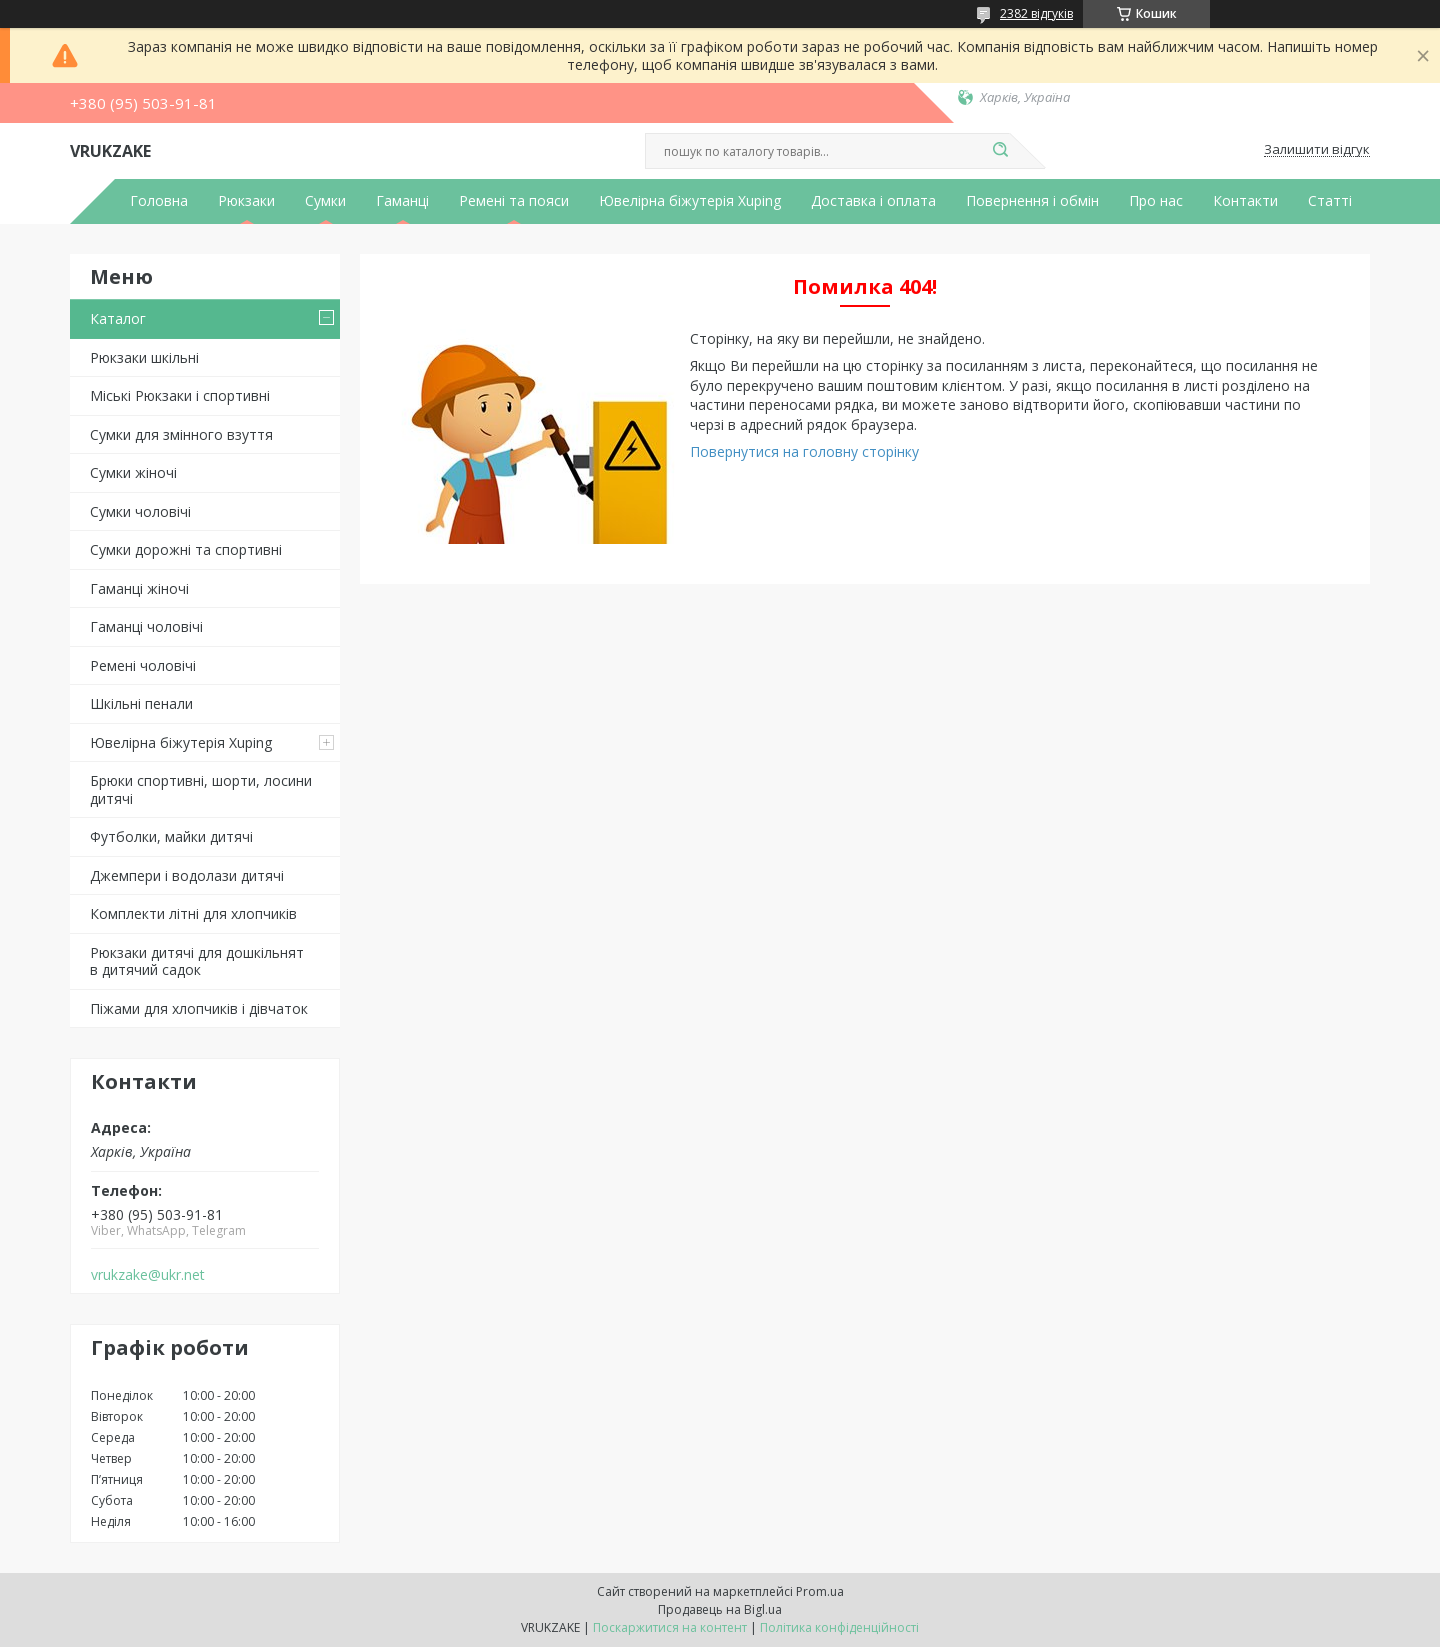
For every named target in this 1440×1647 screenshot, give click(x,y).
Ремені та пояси (514, 201)
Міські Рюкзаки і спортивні (180, 395)
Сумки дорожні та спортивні (186, 549)
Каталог (118, 318)
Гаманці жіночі (139, 588)
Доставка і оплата (873, 201)
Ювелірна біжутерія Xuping (690, 201)
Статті (1330, 201)
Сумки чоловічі (140, 511)
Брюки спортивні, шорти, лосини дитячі (201, 789)
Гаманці (402, 201)
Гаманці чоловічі (146, 626)
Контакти (1245, 201)
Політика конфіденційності (839, 1627)
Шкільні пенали (141, 703)
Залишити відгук (1317, 150)
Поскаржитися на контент (670, 1627)
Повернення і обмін (1032, 201)
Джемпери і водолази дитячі (187, 875)
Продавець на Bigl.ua (720, 1609)
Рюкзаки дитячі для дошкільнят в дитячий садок (197, 961)
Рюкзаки (246, 201)
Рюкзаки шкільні (144, 357)
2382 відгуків (1036, 13)
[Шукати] (1000, 151)
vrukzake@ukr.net (148, 1275)
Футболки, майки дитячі (171, 836)
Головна (159, 201)
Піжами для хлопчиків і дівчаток (199, 1008)
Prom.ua (820, 1591)
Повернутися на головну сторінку (804, 451)
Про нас (1156, 201)
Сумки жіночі (133, 472)
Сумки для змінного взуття (181, 434)
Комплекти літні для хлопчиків (193, 913)
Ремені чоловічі (143, 665)
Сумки (325, 201)
